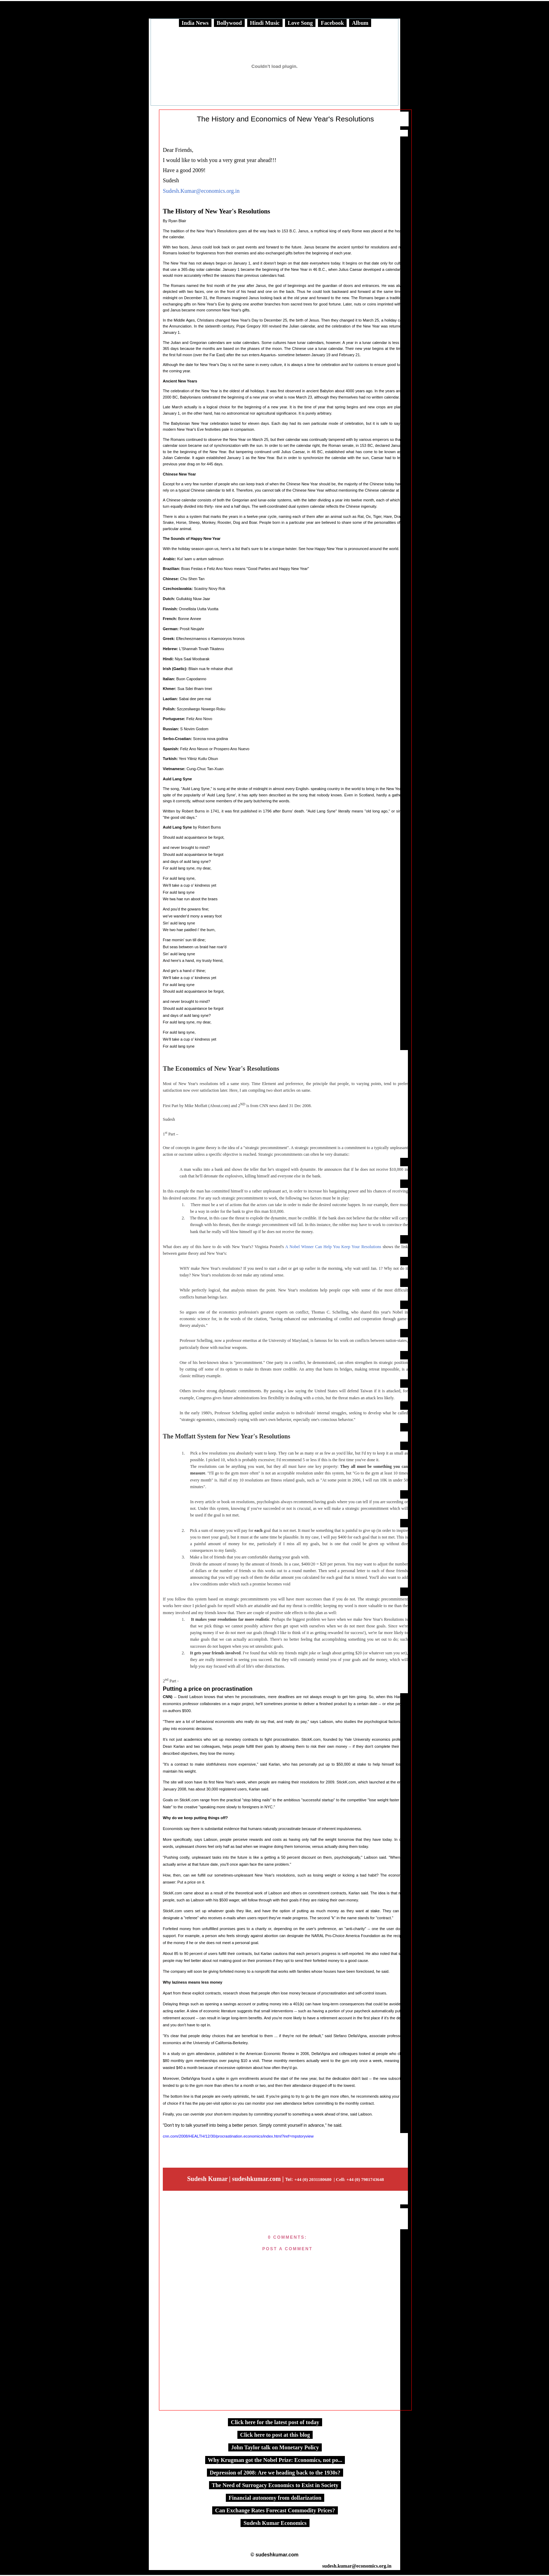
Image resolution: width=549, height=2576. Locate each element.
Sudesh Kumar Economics (274, 2523)
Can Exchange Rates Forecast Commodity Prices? (275, 2510)
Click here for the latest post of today (275, 2422)
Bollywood (229, 23)
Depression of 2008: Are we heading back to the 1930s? (275, 2473)
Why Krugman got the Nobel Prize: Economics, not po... (275, 2460)
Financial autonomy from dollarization (275, 2498)
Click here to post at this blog (275, 2435)
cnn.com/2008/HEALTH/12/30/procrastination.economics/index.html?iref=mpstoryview (238, 2136)
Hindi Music (265, 23)
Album (360, 23)
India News (195, 23)
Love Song (300, 23)
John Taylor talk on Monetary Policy (275, 2447)
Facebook (332, 23)
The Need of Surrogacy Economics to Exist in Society (275, 2485)
